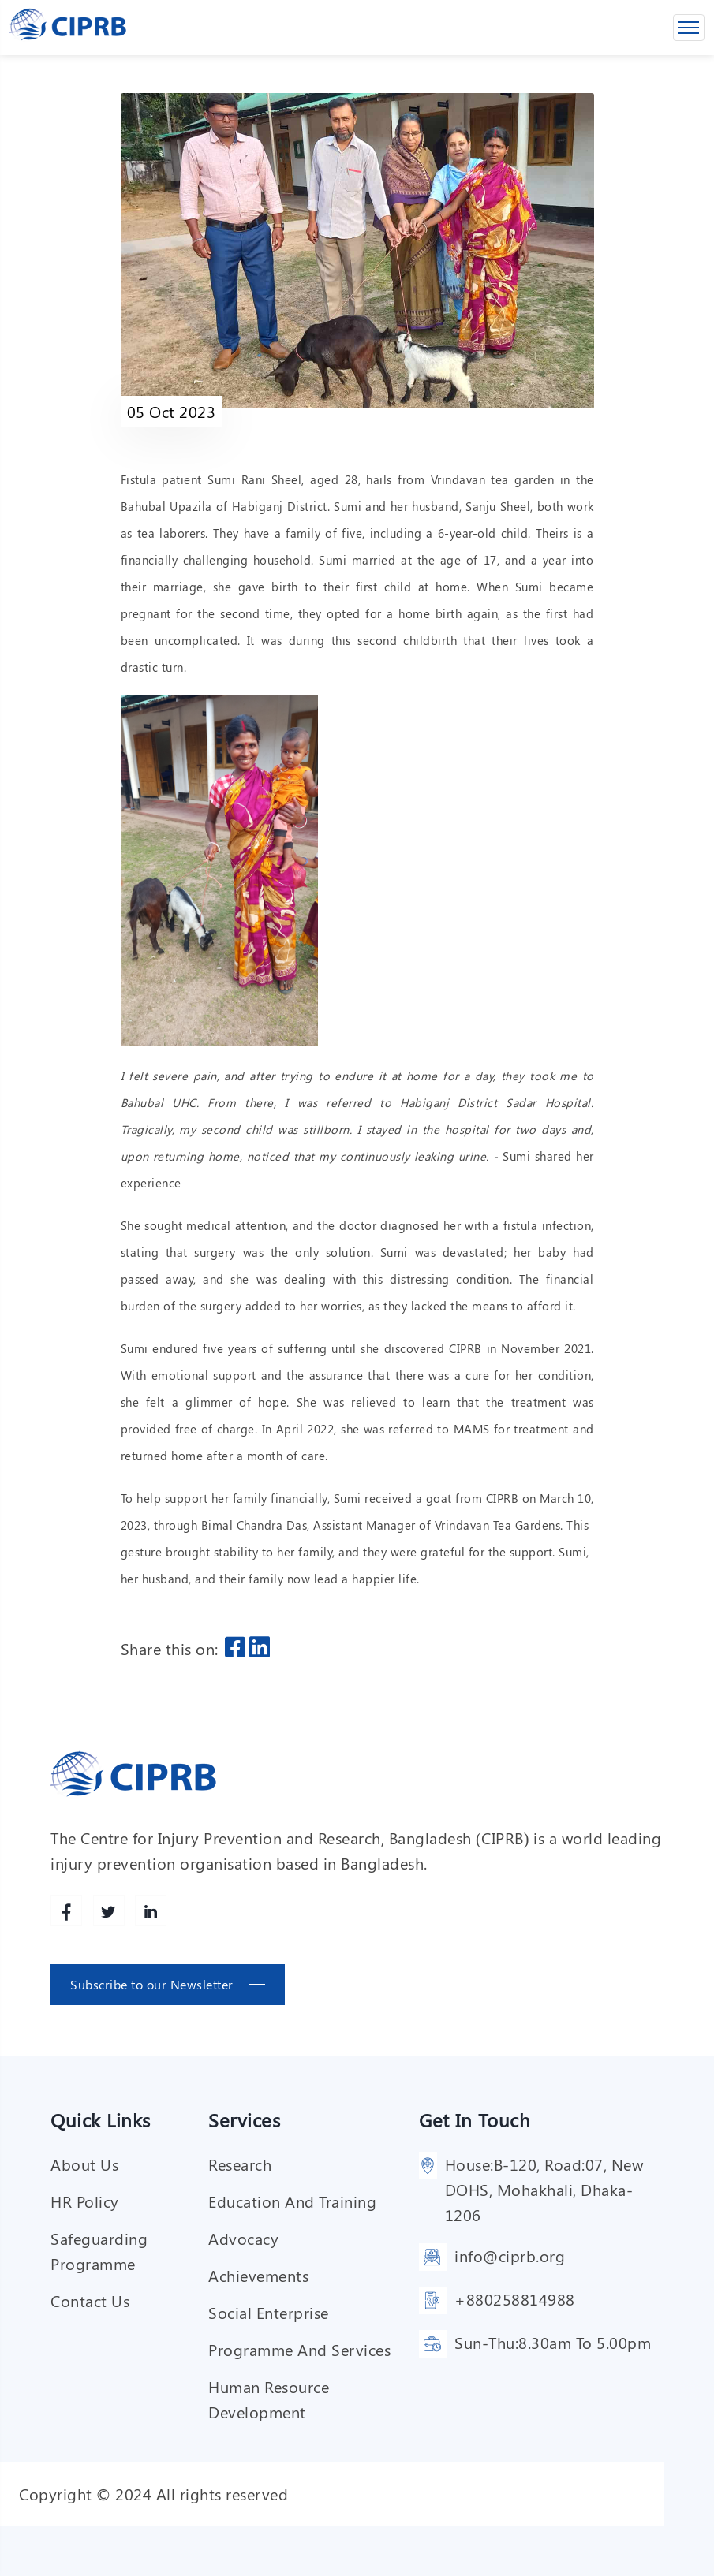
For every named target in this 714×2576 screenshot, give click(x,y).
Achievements (258, 2275)
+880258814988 (514, 2298)
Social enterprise (268, 2312)
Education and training (292, 2201)
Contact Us (89, 2300)
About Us (84, 2164)
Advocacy (243, 2238)
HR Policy (84, 2201)
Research (239, 2164)
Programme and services (299, 2349)
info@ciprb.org (509, 2255)
